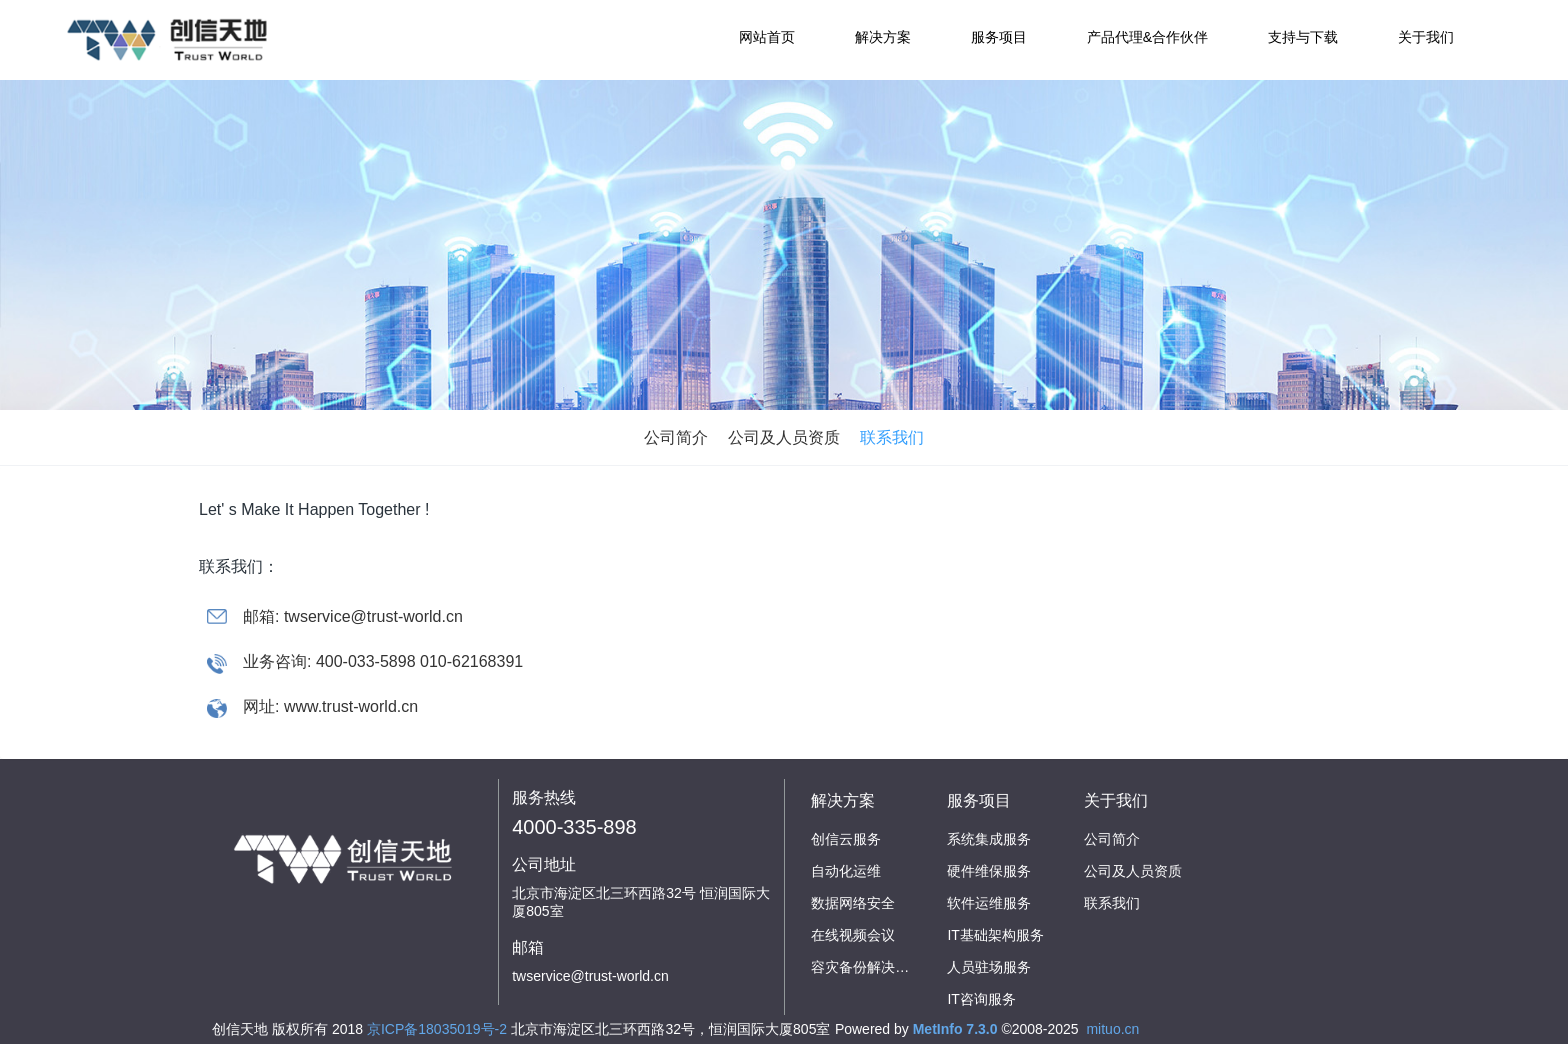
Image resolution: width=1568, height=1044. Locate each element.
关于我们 (1426, 37)
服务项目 (999, 37)
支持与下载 (1303, 37)
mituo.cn (1112, 1029)
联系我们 (892, 437)
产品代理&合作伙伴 (1147, 37)
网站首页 (767, 37)
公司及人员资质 (784, 437)
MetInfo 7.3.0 (955, 1029)
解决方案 (883, 37)
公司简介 (676, 437)
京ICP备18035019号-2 (437, 1029)
